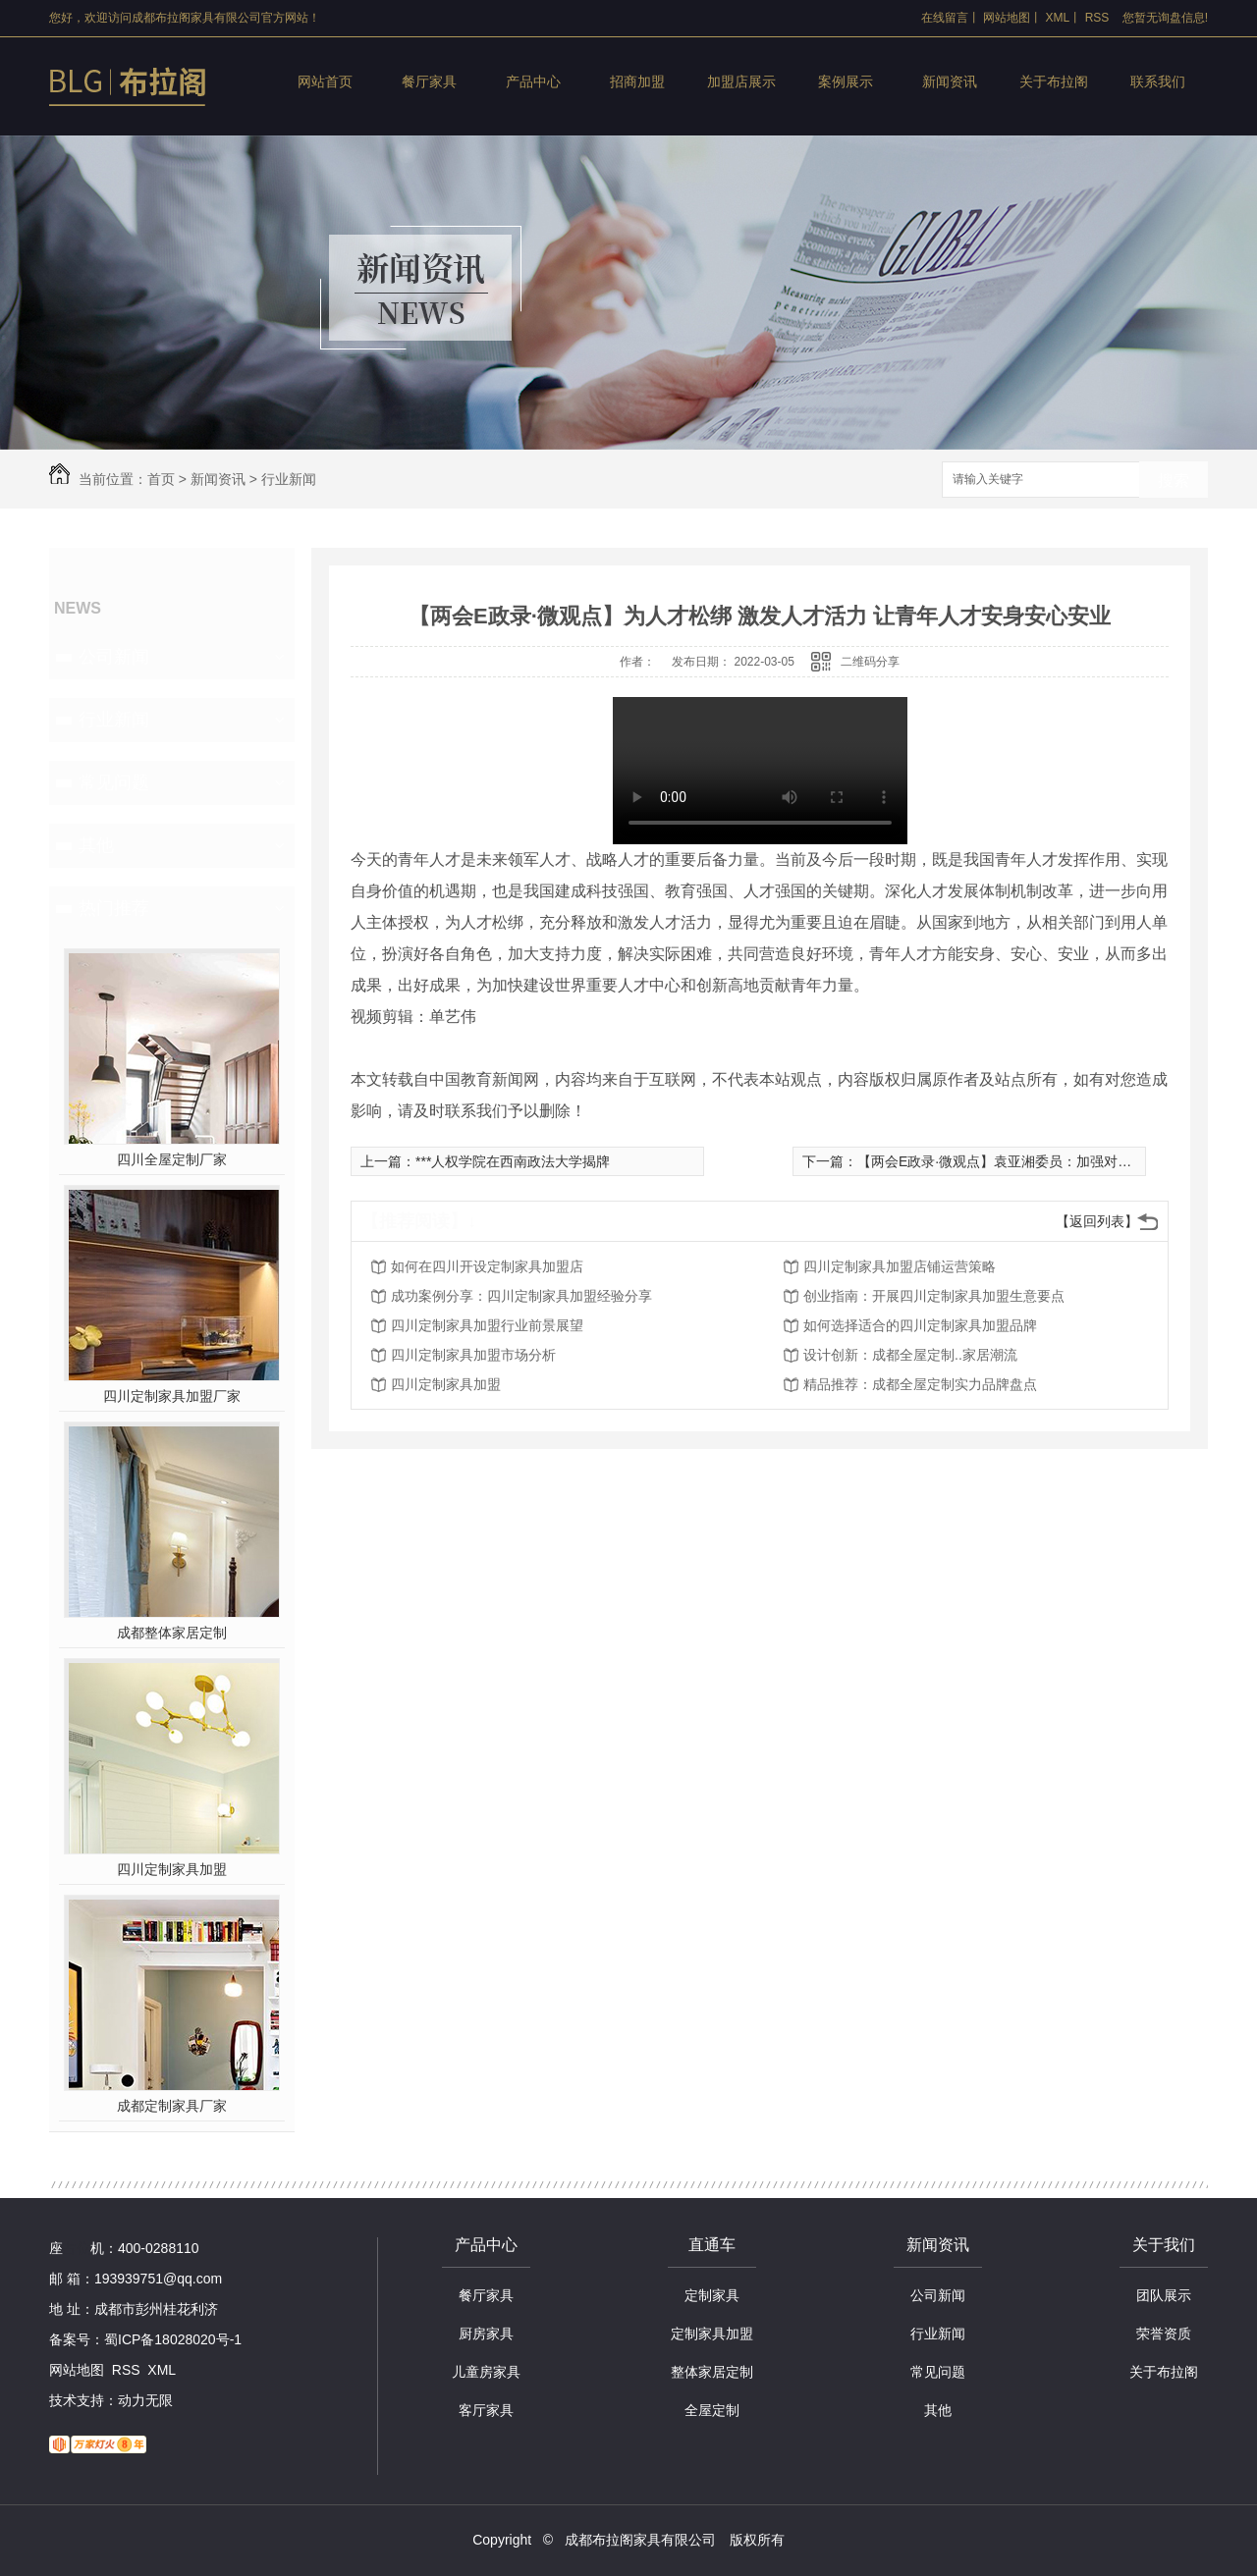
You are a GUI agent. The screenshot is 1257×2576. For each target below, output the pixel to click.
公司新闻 (114, 657)
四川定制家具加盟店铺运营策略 (899, 1266)
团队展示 (1163, 2295)
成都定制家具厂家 (172, 2106)
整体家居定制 (712, 2372)
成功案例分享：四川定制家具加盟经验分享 (521, 1296)
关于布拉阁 (1053, 81)
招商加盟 (637, 81)
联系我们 (1157, 81)
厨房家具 (486, 2333)
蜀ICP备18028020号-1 (173, 2339)
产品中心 (533, 81)
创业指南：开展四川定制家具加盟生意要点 (934, 1296)
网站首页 (325, 81)
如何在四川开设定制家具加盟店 (487, 1266)
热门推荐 (114, 908)
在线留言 (944, 18)
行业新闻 (288, 479)
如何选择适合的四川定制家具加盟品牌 (920, 1325)
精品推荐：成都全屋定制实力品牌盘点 (920, 1384)
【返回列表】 (1097, 1221)
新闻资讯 (949, 81)
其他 (96, 845)
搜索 (1173, 480)
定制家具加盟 (712, 2333)
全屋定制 (711, 2410)
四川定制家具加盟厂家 (172, 1396)
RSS (1097, 18)
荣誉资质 (1163, 2333)
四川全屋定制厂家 (172, 1159)
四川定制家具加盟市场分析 (473, 1355)
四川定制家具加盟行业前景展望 (487, 1325)
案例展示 (845, 81)
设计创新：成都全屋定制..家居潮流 (910, 1355)
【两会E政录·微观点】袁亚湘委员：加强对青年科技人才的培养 (1049, 1161)
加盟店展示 (741, 81)
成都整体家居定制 (172, 1632)
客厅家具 (486, 2410)
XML (1058, 18)
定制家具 (711, 2295)
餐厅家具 (429, 81)
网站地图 (1006, 18)
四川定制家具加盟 (172, 1869)
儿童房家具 (486, 2372)
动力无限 (145, 2400)
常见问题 (114, 782)
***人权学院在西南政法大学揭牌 (512, 1161)
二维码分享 (870, 662)
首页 (161, 479)
